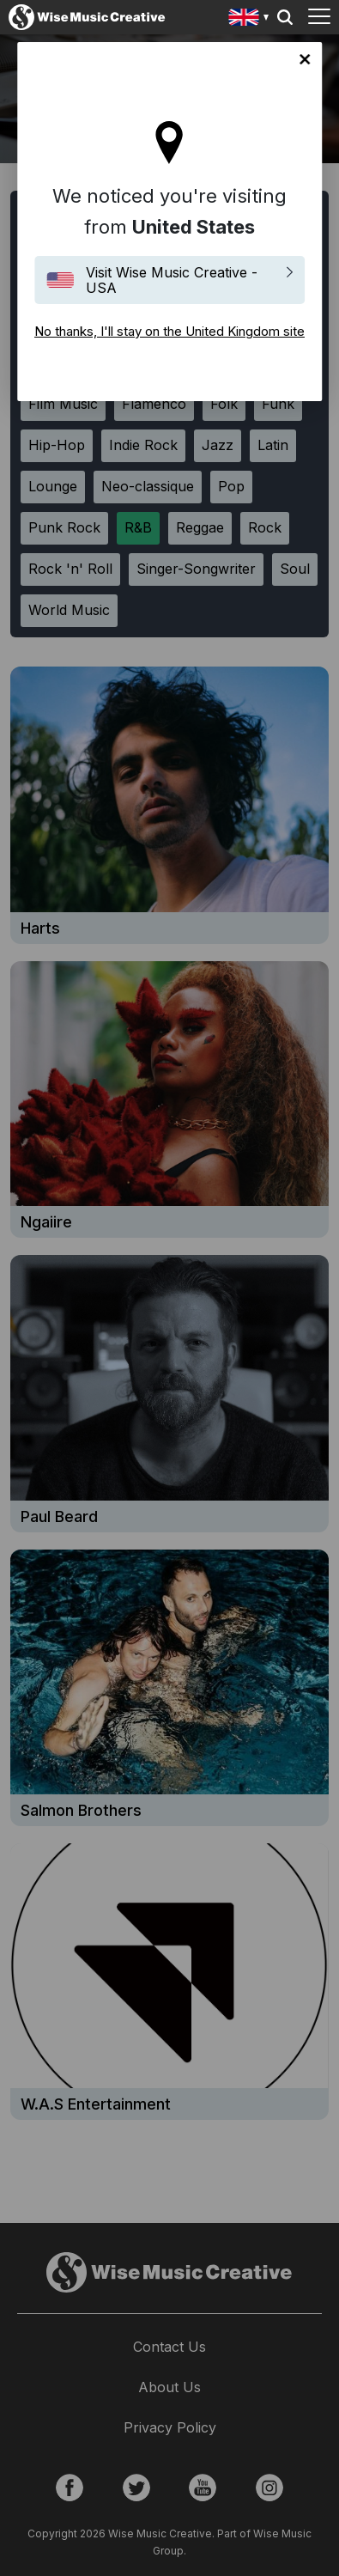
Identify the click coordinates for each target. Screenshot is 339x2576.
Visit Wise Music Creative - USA (171, 280)
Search (285, 17)
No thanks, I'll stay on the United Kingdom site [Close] (305, 59)
